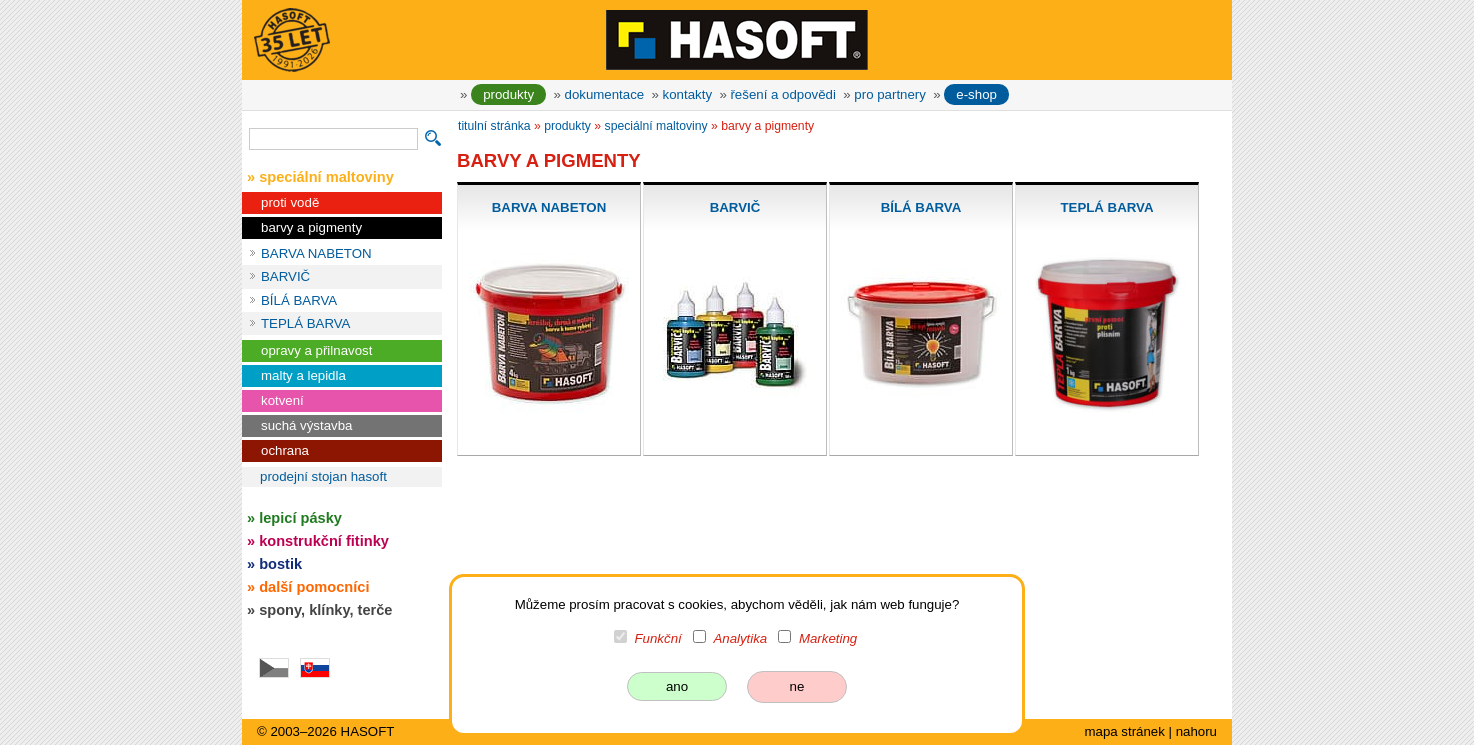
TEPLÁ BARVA (305, 323)
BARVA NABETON (316, 253)
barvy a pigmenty (311, 227)
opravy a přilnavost (316, 350)
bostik (280, 564)
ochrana (285, 450)
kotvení (282, 400)
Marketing (828, 638)
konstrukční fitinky (324, 541)
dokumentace (605, 94)
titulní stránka (494, 126)
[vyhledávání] (333, 139)
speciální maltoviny (656, 126)
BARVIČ (285, 276)
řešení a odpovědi (782, 94)
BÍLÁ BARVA (299, 300)
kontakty (687, 94)
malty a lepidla (303, 375)
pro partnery (890, 94)
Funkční (658, 638)
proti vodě (290, 202)
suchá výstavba (306, 425)
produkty (508, 94)
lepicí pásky (300, 518)
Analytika (740, 638)
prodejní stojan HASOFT (323, 476)
